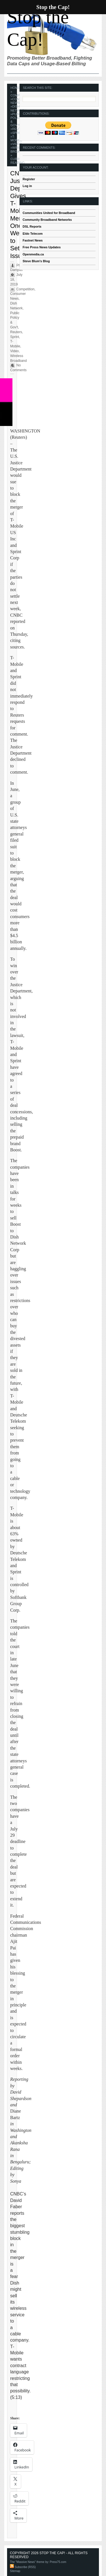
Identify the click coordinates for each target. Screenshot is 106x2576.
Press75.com (58, 2562)
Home (15, 87)
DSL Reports (32, 226)
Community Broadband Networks (47, 219)
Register (29, 179)
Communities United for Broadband (49, 213)
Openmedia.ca (33, 254)
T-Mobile (16, 138)
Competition (25, 289)
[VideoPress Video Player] (12, 2190)
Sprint (17, 133)
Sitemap (15, 2571)
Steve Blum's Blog (36, 261)
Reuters (16, 332)
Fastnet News (33, 240)
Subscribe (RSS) (23, 2567)
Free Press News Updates (42, 247)
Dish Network (18, 108)
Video (17, 144)
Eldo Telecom (33, 233)
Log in (27, 186)
